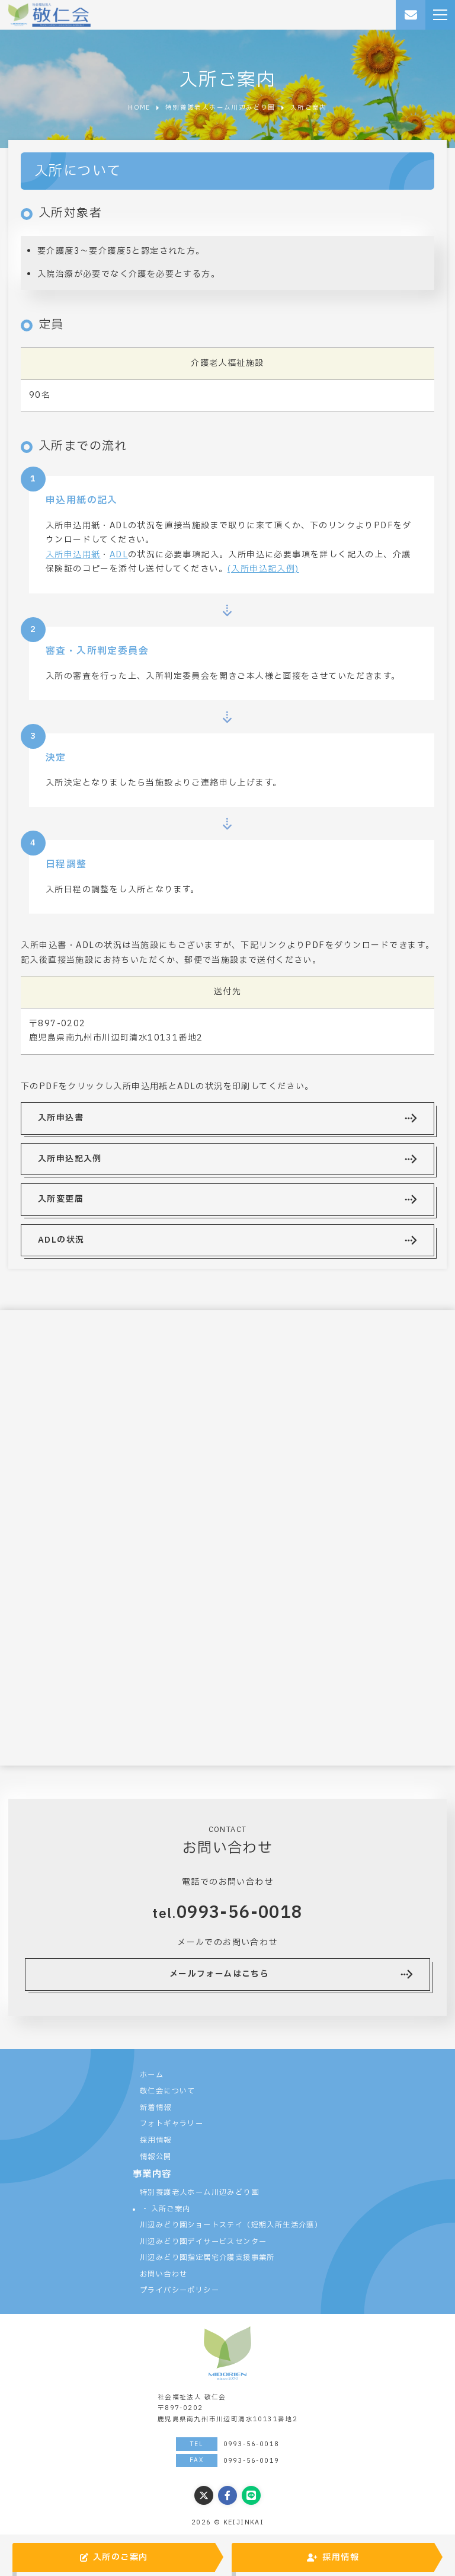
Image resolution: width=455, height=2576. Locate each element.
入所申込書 (61, 1118)
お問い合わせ (163, 2274)
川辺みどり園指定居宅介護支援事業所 (207, 2257)
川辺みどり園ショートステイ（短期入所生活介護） (231, 2225)
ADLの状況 (61, 1240)
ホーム (152, 2075)
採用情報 (156, 2140)
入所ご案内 (171, 2209)
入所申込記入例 (70, 1159)
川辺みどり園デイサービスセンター (203, 2241)
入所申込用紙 (73, 554)
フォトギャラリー (171, 2123)
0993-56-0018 (240, 1912)
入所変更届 (61, 1199)
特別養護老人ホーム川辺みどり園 (199, 2192)
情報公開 (156, 2157)
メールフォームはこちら (219, 1974)
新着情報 (156, 2107)
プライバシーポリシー (179, 2290)
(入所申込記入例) (263, 569)
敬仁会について (168, 2091)
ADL (119, 554)
